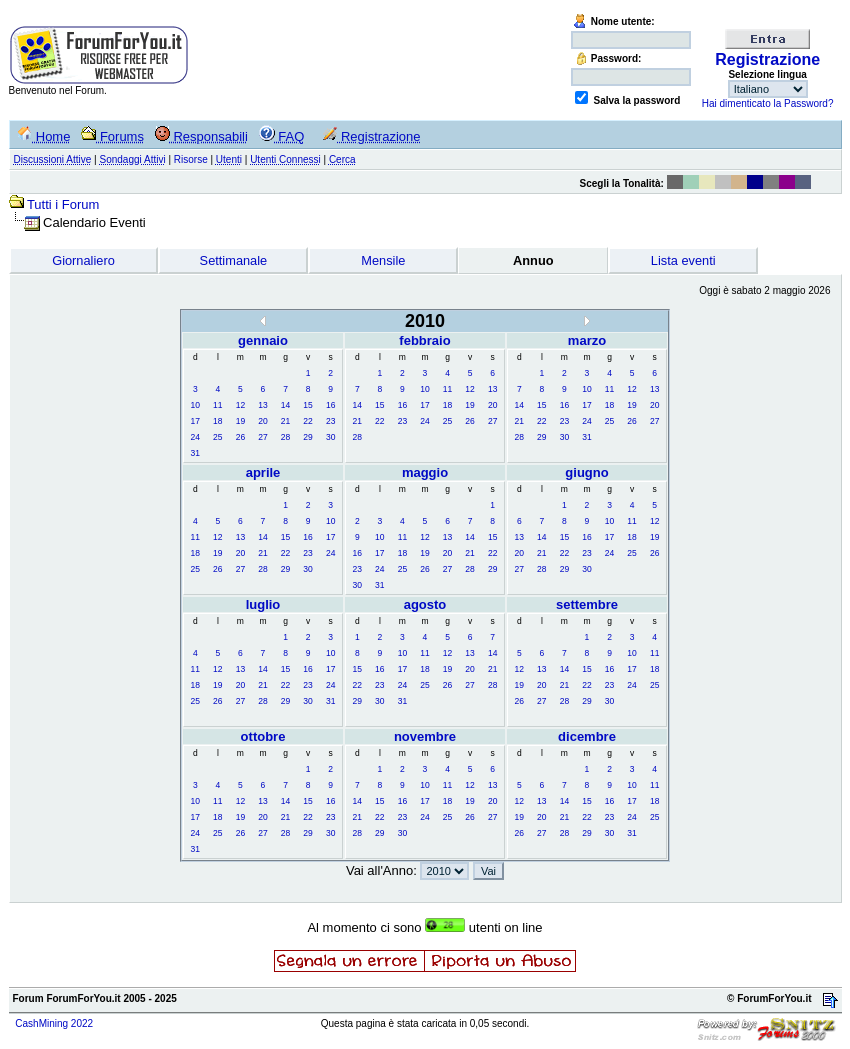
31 (195, 453)
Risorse (191, 159)
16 (330, 405)
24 (195, 437)
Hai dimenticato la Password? (768, 103)
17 (195, 421)
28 (285, 437)
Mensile (383, 260)
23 (330, 421)
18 (217, 421)
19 (240, 421)
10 (195, 405)
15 (307, 405)
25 (217, 437)
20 (262, 421)
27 (262, 437)
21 (285, 421)
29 (307, 437)
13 (262, 405)
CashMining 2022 (54, 1023)
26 (240, 437)
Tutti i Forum (63, 204)
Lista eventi (683, 260)
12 (240, 405)
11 (217, 405)
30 (330, 437)
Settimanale (234, 260)
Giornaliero (83, 260)
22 (307, 421)
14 (285, 405)
